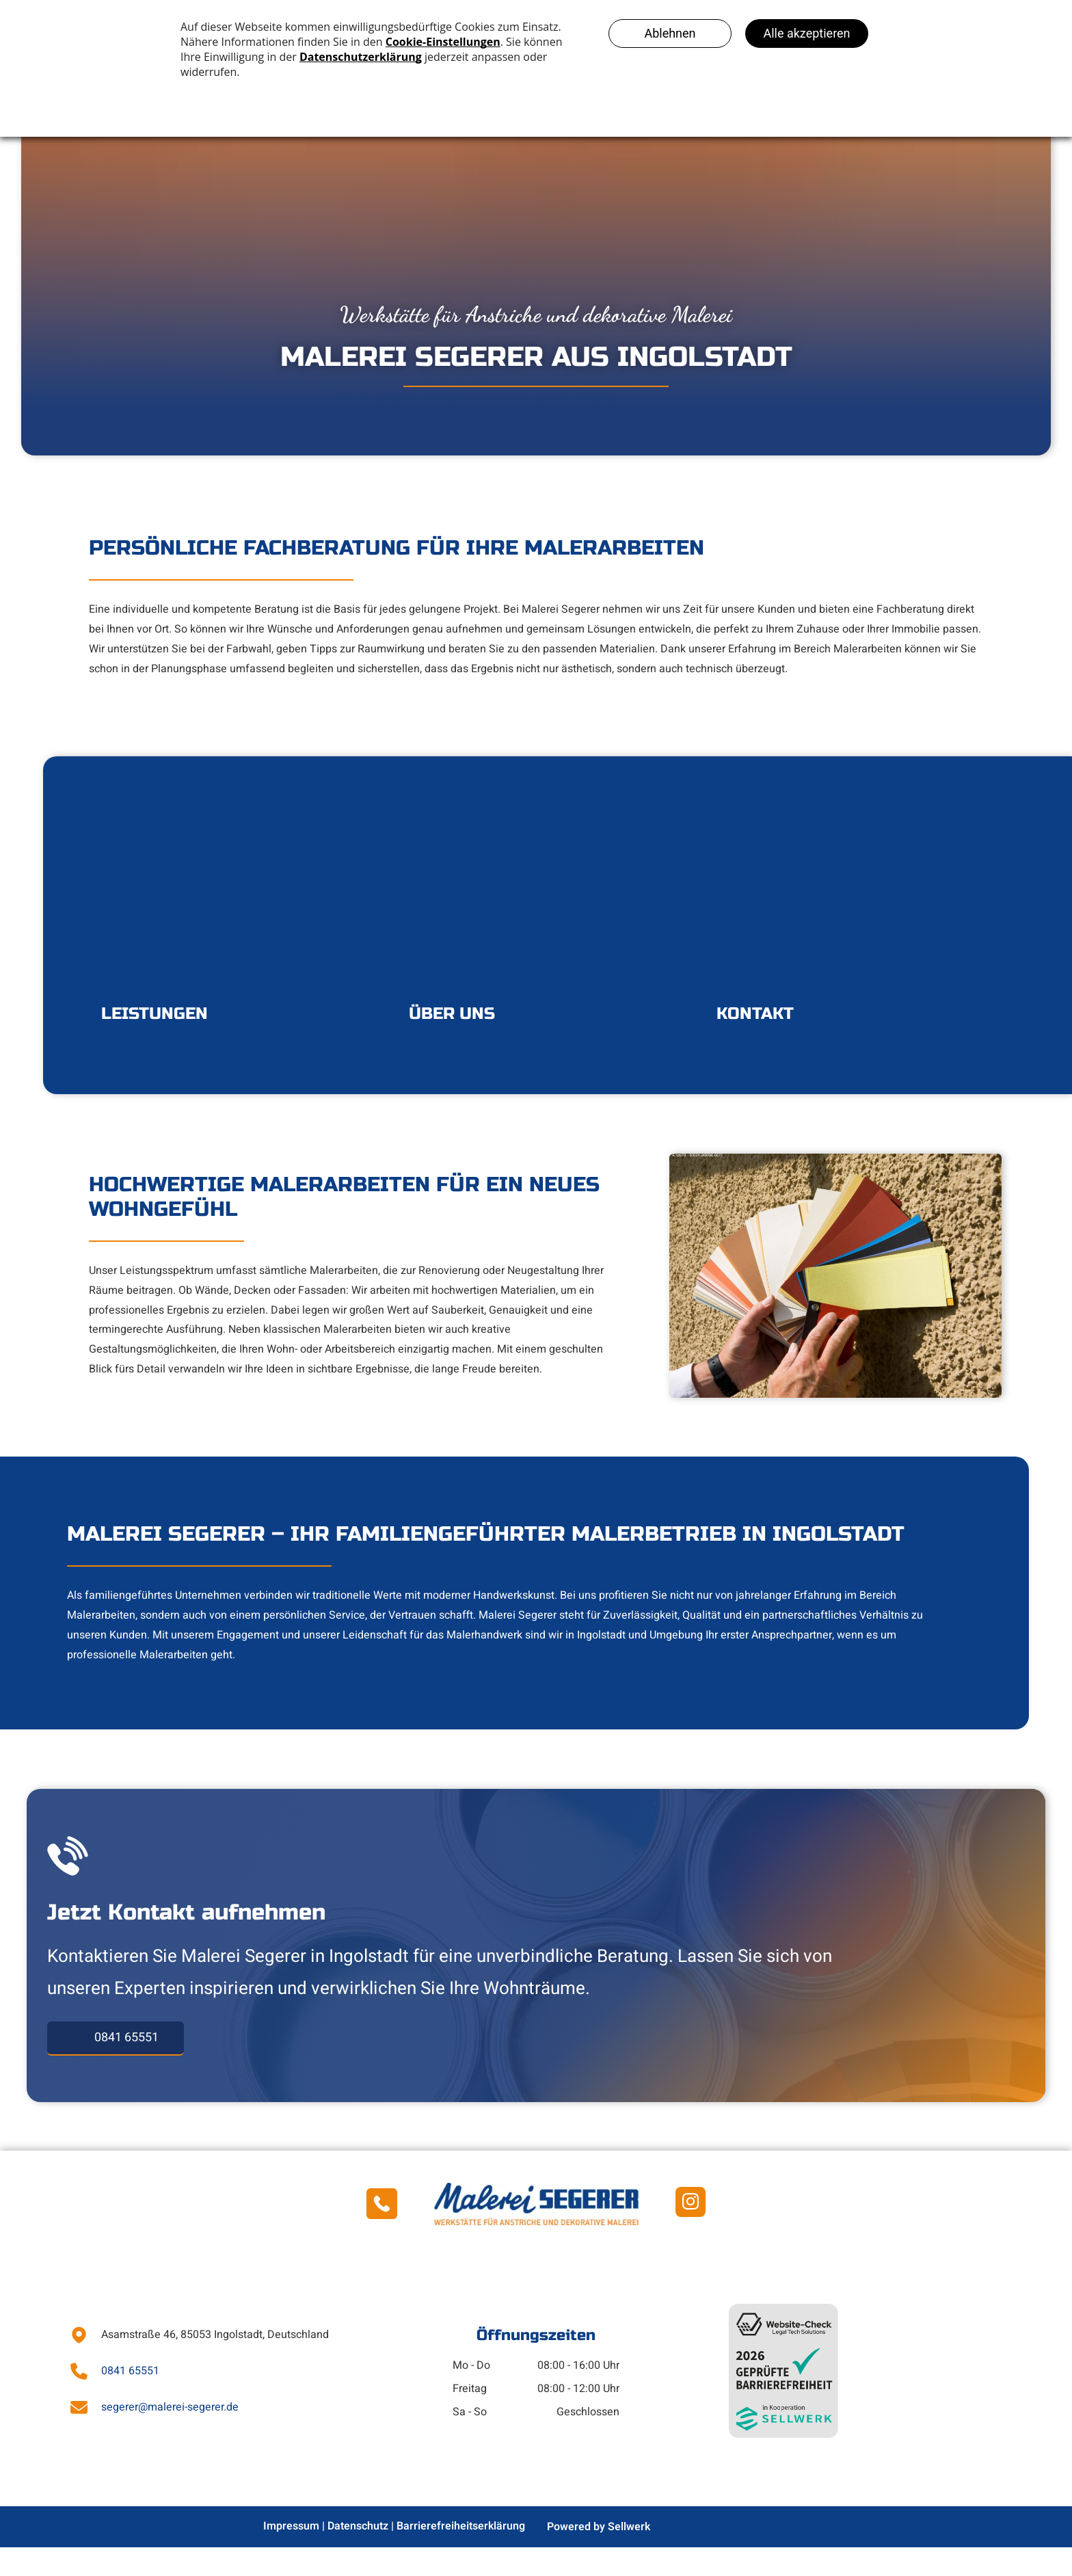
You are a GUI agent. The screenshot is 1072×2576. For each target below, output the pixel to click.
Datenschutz (357, 2555)
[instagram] (690, 2233)
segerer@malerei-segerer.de (170, 2436)
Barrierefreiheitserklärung (461, 2555)
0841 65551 (130, 2399)
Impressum (291, 2555)
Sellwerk (629, 2555)
